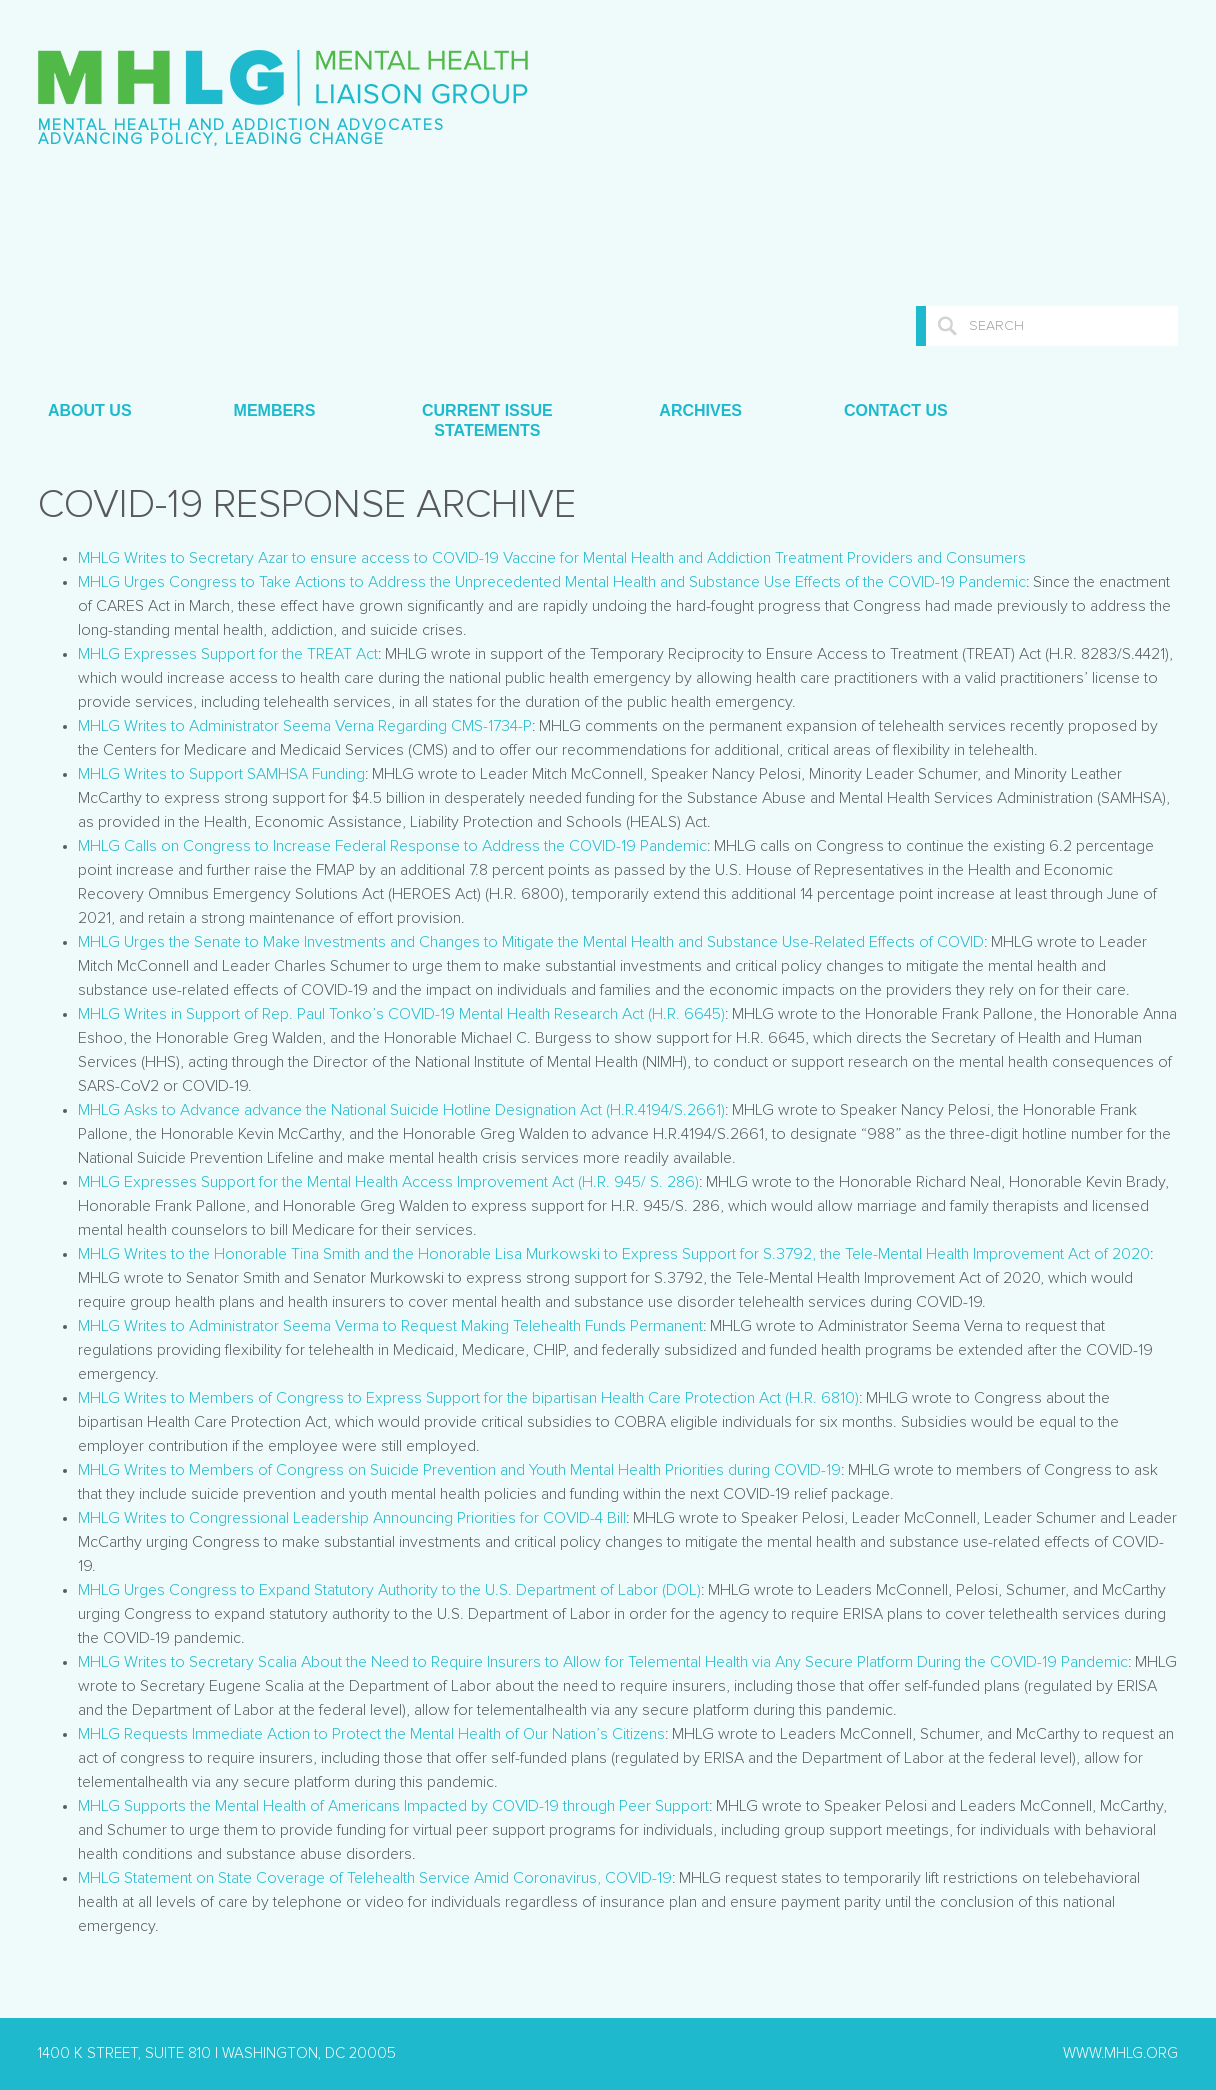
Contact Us (896, 410)
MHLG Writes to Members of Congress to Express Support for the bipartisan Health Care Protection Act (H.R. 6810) (468, 1398)
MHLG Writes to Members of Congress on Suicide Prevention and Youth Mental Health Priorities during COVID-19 (459, 1470)
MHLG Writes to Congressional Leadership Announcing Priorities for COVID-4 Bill (352, 1518)
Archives (700, 410)
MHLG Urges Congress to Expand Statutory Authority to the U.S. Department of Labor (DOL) (389, 1590)
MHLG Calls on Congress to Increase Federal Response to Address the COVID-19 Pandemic (392, 846)
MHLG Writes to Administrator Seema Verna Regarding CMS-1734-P (305, 726)
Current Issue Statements (484, 420)
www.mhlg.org (1120, 2053)
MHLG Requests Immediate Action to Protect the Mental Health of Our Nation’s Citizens (371, 1734)
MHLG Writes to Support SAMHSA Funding (221, 774)
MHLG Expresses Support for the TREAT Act (228, 654)
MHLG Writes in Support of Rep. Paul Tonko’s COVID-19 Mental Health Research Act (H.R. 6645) (401, 1014)
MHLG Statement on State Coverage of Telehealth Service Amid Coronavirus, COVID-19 (375, 1878)
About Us (90, 410)
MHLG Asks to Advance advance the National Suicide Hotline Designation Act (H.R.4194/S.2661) (401, 1110)
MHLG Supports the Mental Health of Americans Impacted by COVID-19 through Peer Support (393, 1806)
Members (275, 410)
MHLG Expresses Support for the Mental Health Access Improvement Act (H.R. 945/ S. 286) (388, 1182)
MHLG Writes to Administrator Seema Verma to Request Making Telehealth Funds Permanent (390, 1326)
